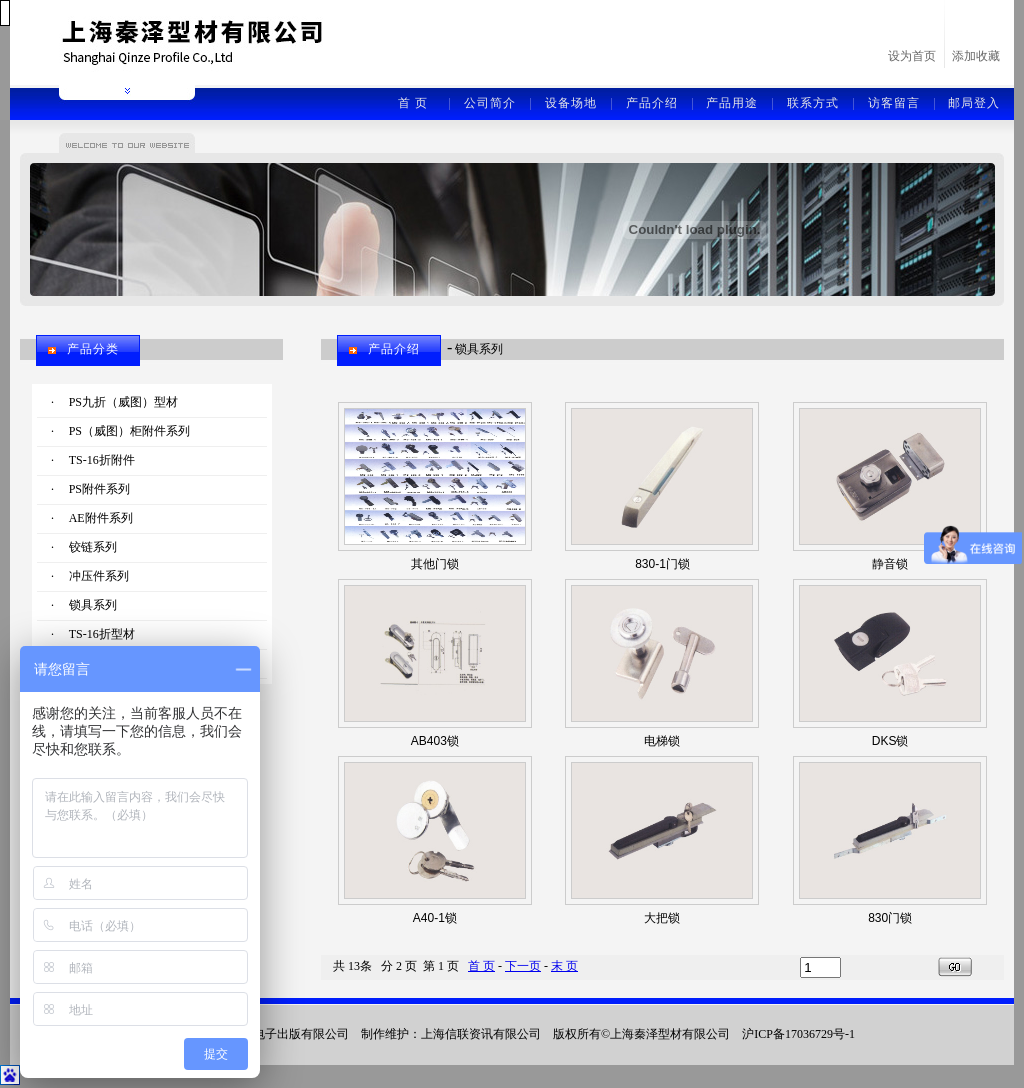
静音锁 (890, 564)
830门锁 (890, 918)
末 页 (564, 966)
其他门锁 (435, 564)
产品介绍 (652, 103)
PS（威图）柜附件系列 (129, 431)
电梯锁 (662, 741)
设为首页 (912, 56)
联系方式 (813, 103)
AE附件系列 (101, 518)
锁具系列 (93, 605)
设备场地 (571, 103)
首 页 (413, 103)
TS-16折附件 (102, 460)
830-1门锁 (662, 564)
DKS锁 (890, 741)
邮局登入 (974, 103)
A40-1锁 (435, 918)
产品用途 (732, 103)
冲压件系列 (99, 576)
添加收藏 (976, 56)
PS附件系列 (99, 489)
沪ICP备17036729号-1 (798, 1034)
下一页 (523, 966)
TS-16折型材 (102, 634)
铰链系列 (93, 547)
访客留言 (894, 103)
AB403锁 (435, 741)
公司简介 (490, 103)
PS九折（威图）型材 (123, 402)
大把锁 (662, 918)
